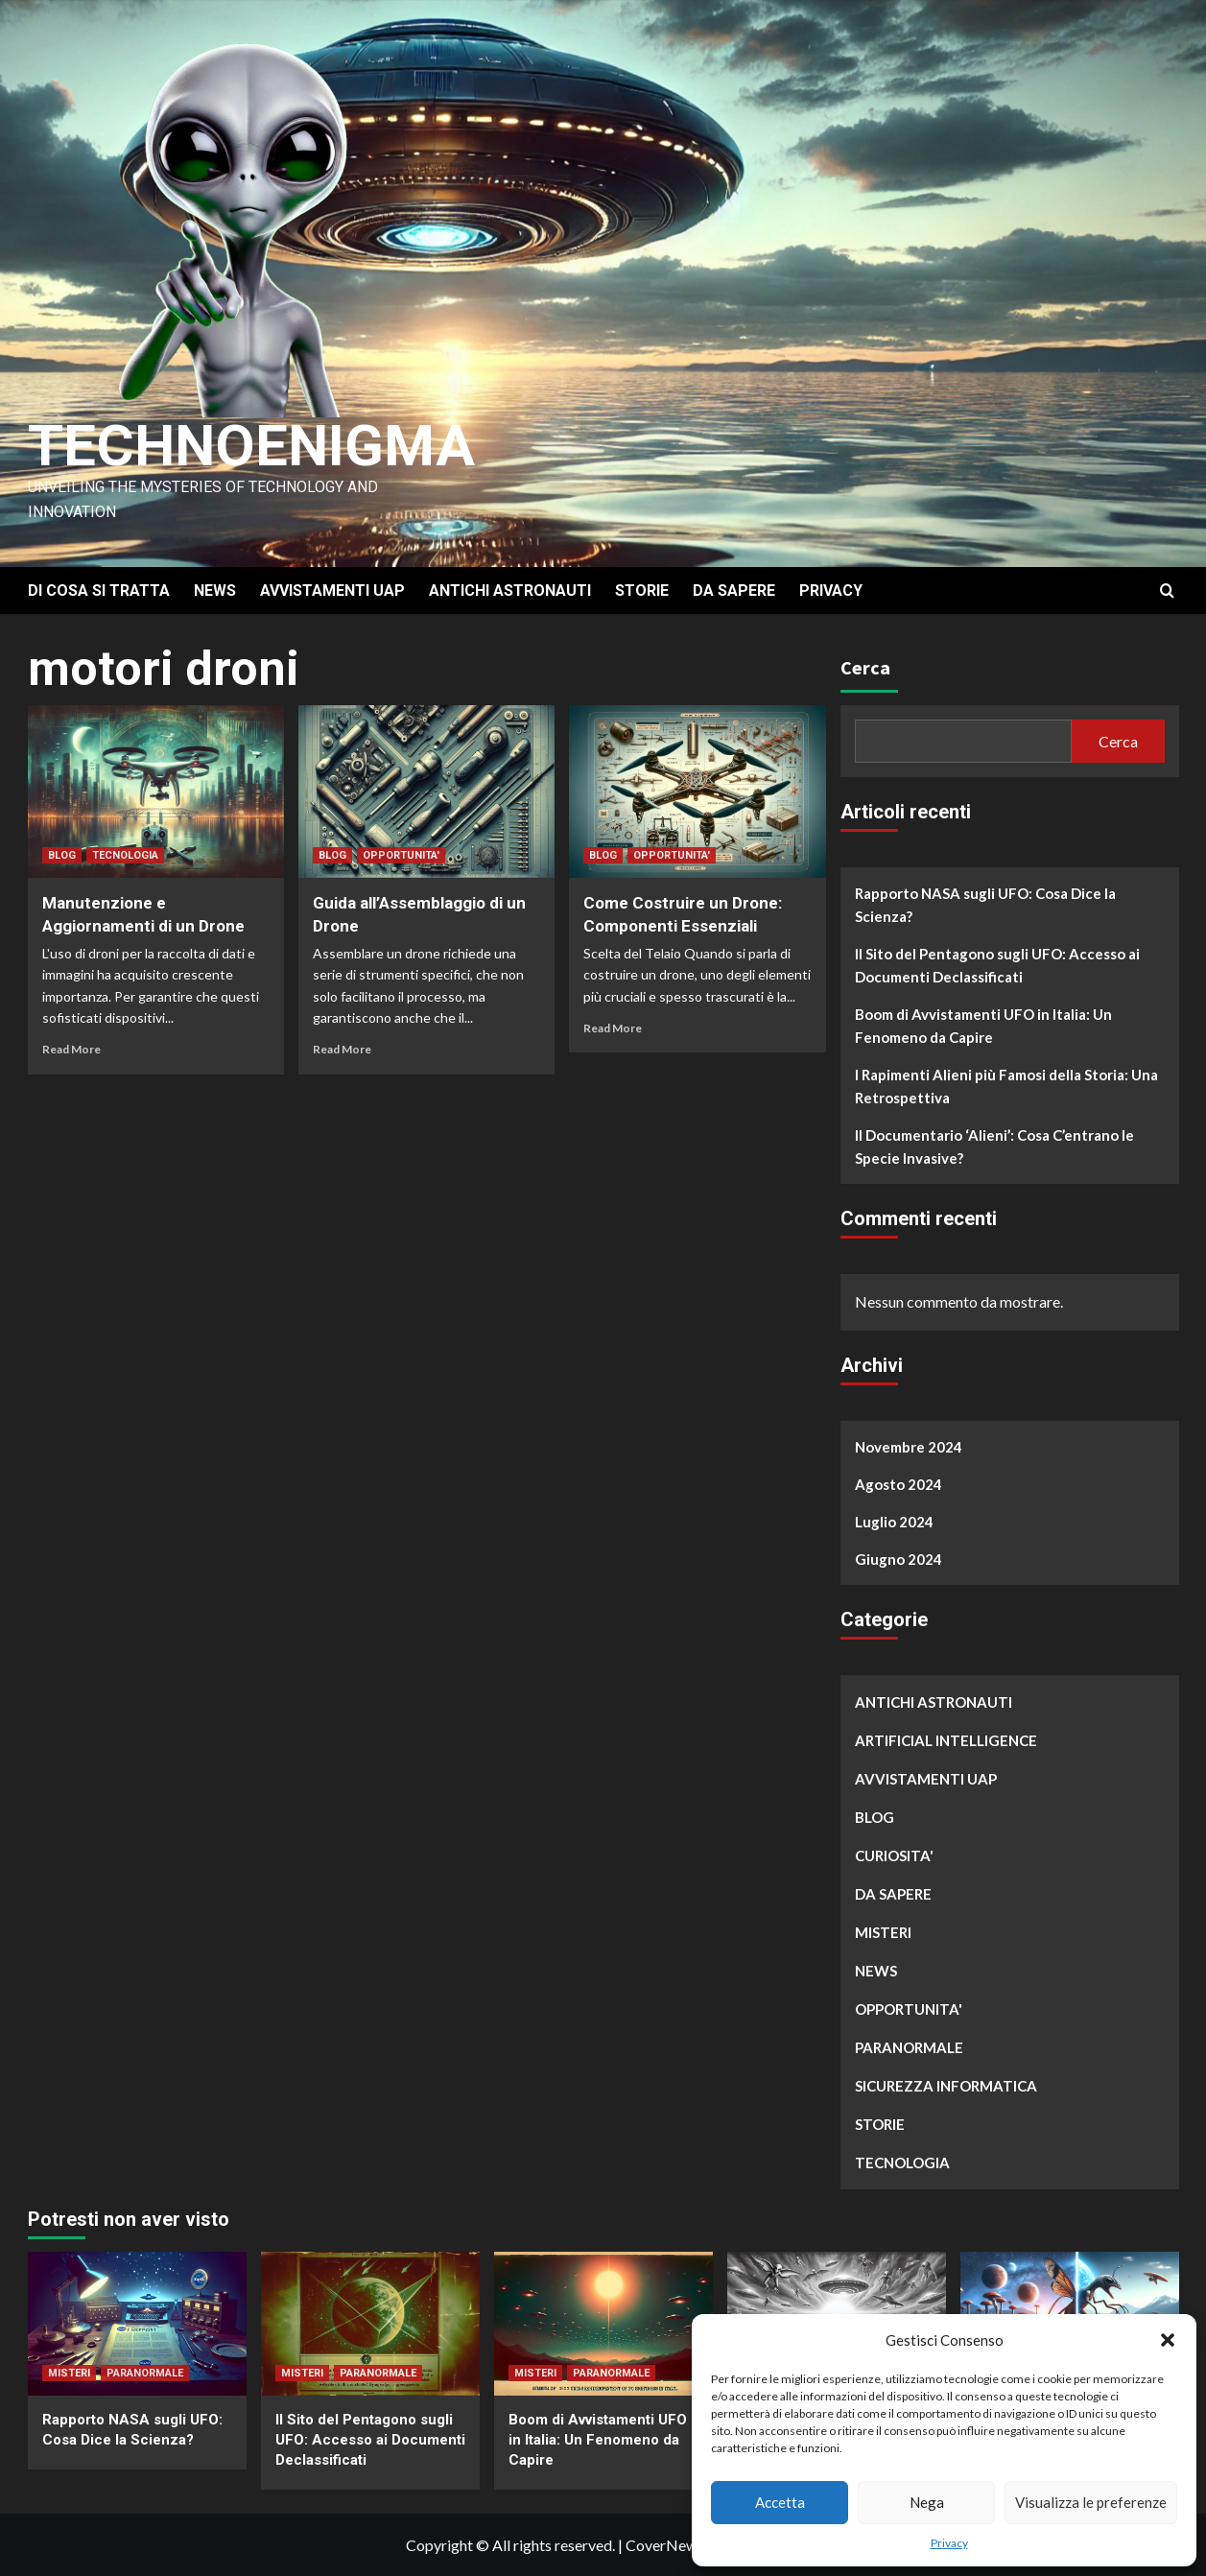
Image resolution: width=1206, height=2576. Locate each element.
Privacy (949, 2543)
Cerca (865, 667)
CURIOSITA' (894, 1855)
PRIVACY (831, 590)
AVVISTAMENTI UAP (332, 590)
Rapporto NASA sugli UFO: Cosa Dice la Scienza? (985, 905)
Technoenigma (251, 446)
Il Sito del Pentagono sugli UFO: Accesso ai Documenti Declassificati (997, 965)
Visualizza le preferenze (1091, 2502)
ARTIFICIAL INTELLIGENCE (946, 1740)
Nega (927, 2502)
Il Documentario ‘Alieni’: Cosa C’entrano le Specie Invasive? (994, 1146)
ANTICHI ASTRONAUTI (510, 590)
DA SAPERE (734, 590)
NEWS (215, 590)
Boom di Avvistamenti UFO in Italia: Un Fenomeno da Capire (983, 1025)
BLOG (62, 855)
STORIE (642, 590)
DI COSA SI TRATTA (99, 590)
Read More (71, 1049)
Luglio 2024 (894, 1521)
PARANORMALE (909, 2047)
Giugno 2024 (898, 1559)
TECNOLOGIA (125, 855)
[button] (1167, 2340)
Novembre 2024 (908, 1446)
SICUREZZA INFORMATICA (946, 2085)
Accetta (780, 2502)
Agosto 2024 (898, 1484)
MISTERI (883, 1932)
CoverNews (665, 2545)
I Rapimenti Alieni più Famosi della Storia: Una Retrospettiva (1006, 1086)
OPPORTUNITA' (401, 855)
